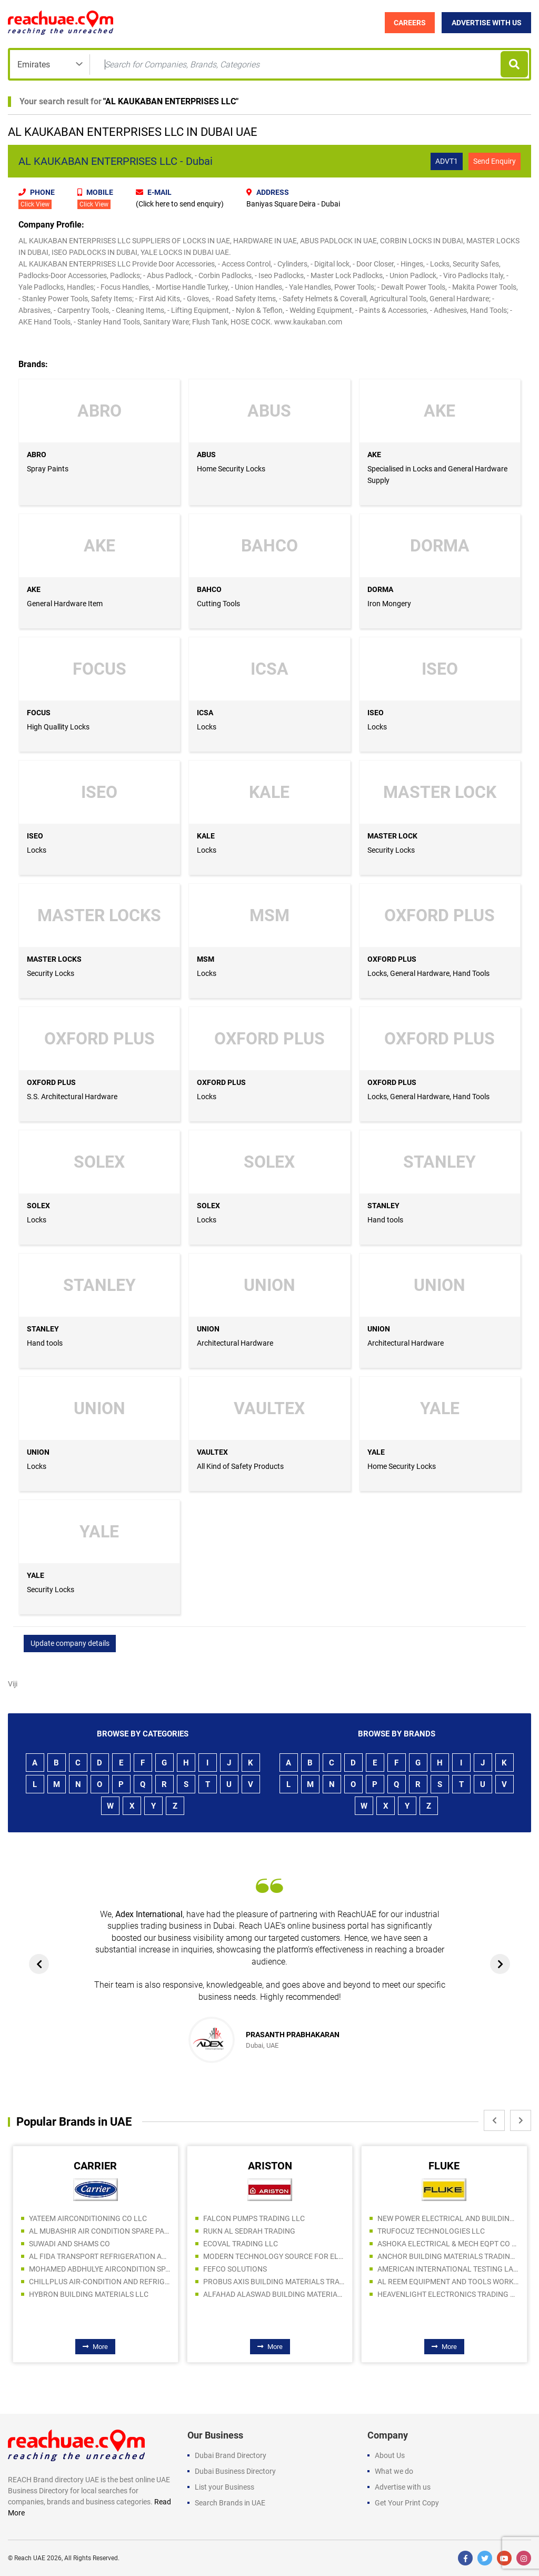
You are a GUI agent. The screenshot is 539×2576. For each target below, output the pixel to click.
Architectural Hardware (235, 1343)
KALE (206, 836)
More (95, 2347)
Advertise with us (403, 2487)
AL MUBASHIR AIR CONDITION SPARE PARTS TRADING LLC (99, 2231)
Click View (35, 204)
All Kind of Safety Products (240, 1466)
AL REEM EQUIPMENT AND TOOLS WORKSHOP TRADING (447, 2281)
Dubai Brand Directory (230, 2455)
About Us (390, 2455)
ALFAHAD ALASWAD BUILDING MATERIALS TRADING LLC (273, 2294)
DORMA (380, 589)
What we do (394, 2471)
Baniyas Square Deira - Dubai (293, 204)
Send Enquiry (494, 161)
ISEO (375, 712)
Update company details (70, 1643)
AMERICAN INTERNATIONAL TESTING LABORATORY (447, 2269)
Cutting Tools (218, 603)
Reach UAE (29, 2558)
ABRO (36, 454)
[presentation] (39, 1964)
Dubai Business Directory (235, 2471)
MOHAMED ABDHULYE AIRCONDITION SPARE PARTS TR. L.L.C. (99, 2269)
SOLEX (38, 1205)
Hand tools (385, 1220)
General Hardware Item (65, 603)
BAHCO (209, 589)
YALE (376, 1452)
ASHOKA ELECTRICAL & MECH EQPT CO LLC (447, 2243)
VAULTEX (212, 1452)
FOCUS (39, 712)
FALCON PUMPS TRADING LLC (254, 2218)
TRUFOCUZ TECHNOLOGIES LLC (431, 2231)
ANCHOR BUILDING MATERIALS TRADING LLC (447, 2256)
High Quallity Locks (58, 727)
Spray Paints (47, 469)
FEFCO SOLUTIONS (235, 2269)
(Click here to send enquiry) (180, 204)
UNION (208, 1329)
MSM (205, 959)
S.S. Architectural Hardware (72, 1096)
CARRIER (95, 2165)
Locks (206, 727)
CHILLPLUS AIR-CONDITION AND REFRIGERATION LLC (99, 2281)
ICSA (205, 712)
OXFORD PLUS (391, 959)
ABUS (206, 454)
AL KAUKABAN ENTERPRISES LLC (170, 101)
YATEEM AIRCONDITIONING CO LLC (88, 2218)
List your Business (224, 2487)
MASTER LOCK (392, 836)
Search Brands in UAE (230, 2503)
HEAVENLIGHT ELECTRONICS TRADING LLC (447, 2294)
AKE (374, 454)
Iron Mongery (389, 603)
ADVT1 (446, 161)
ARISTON (270, 2165)
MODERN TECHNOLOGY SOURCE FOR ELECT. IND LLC (273, 2256)
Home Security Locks (231, 469)
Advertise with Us (487, 22)
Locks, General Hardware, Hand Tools (428, 973)
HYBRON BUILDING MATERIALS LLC (88, 2294)
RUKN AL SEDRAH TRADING (249, 2231)
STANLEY (383, 1205)
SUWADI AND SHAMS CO (69, 2243)
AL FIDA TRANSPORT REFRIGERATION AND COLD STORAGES (99, 2256)
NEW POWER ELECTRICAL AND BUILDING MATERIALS (447, 2218)
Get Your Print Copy (407, 2503)
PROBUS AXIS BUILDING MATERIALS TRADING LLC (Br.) (273, 2281)
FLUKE (444, 2165)
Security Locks (391, 850)
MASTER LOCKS (54, 959)
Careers (410, 22)
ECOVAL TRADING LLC (240, 2243)
